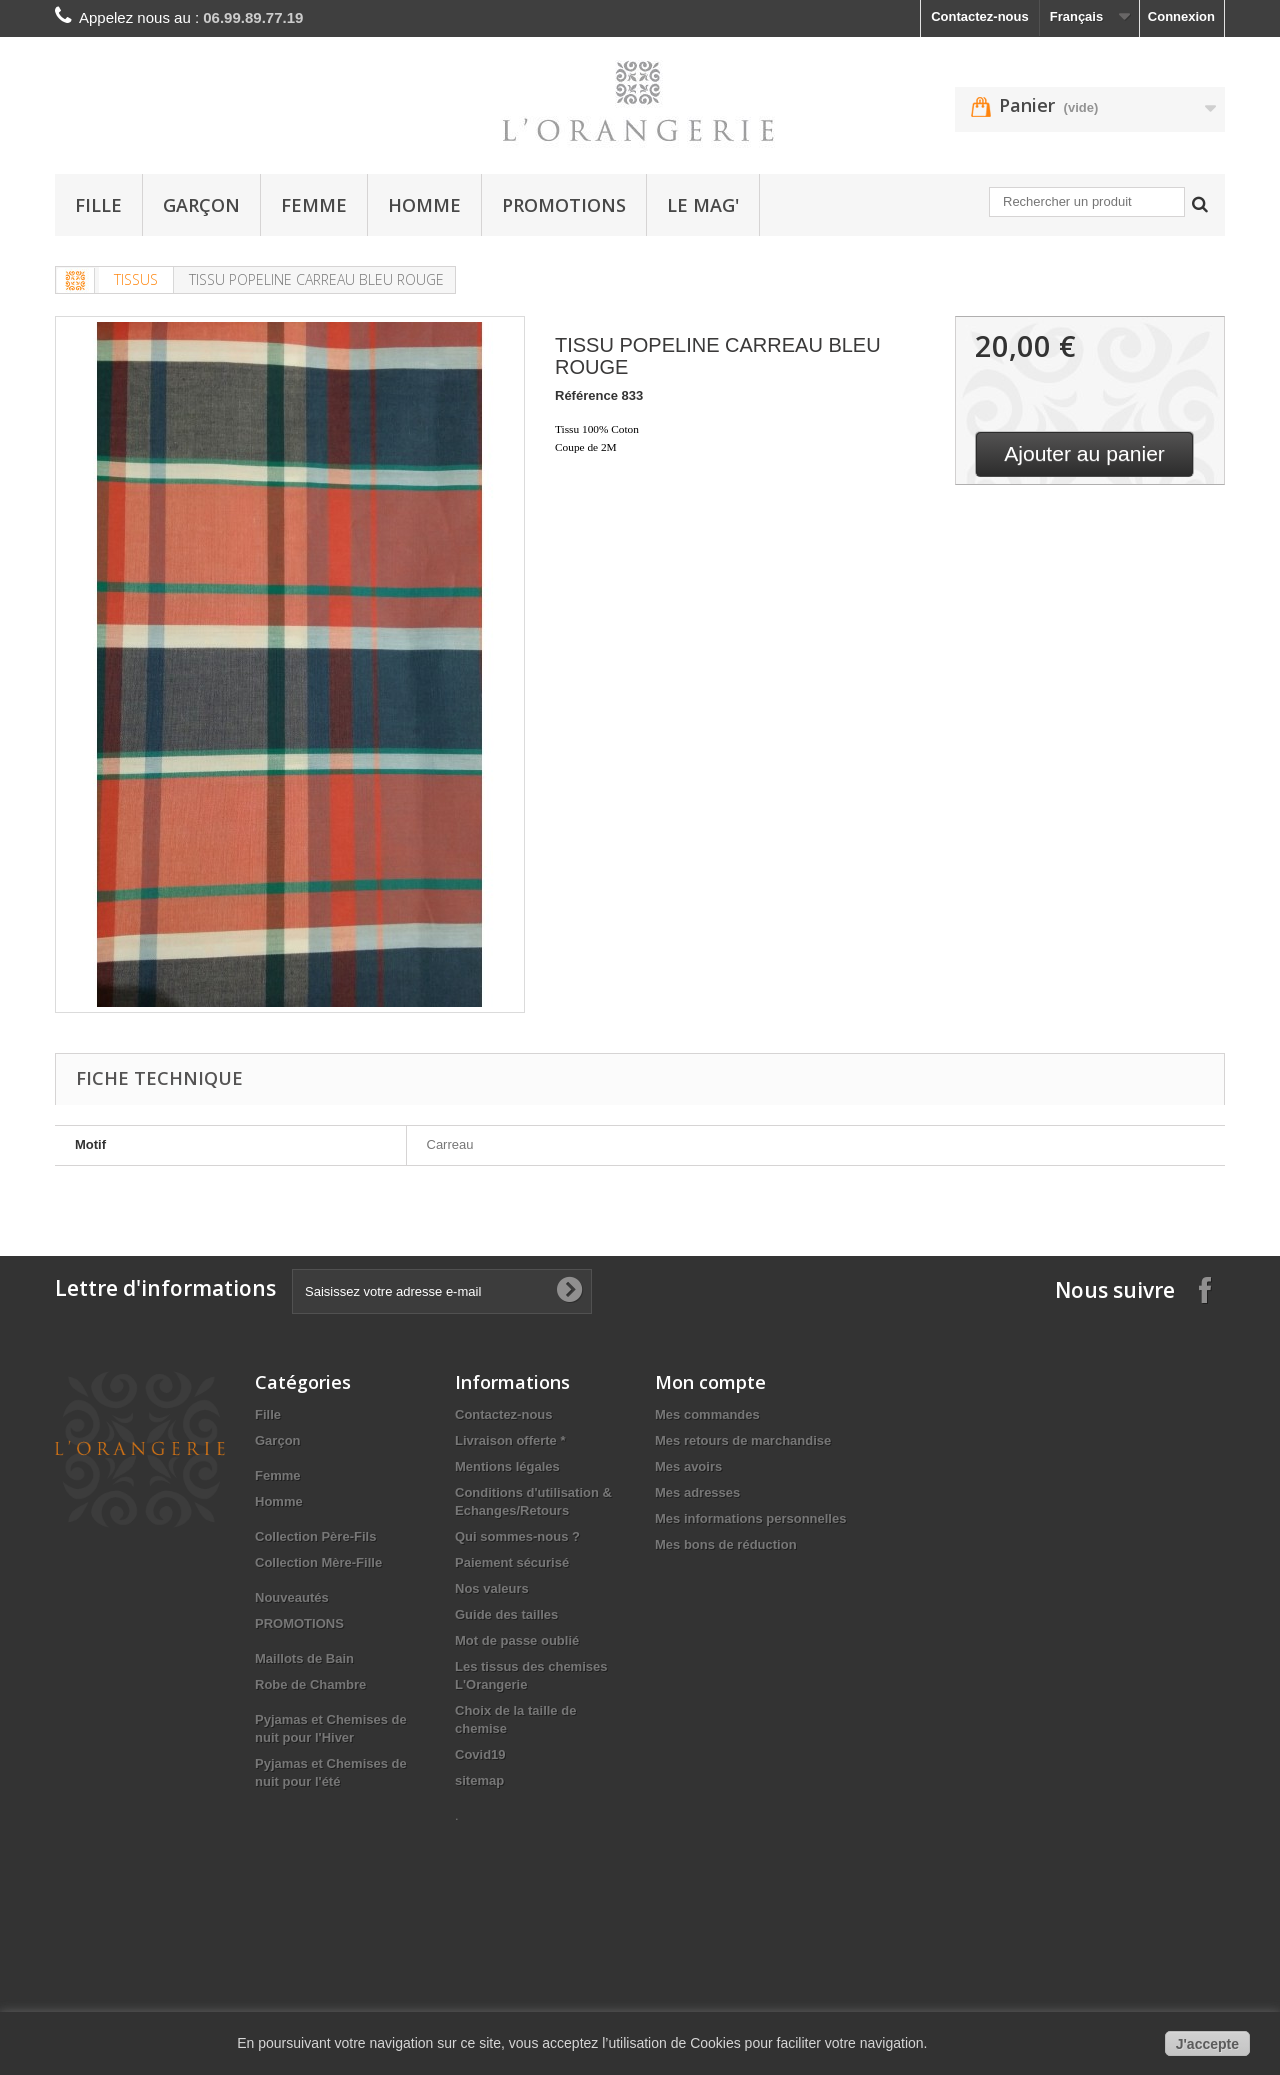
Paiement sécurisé (512, 1562)
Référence (586, 395)
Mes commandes (707, 1414)
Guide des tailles (506, 1614)
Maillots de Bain (304, 1658)
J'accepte (1207, 2044)
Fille (98, 205)
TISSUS (136, 279)
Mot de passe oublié (517, 1640)
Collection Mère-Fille (318, 1562)
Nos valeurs (492, 1588)
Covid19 (480, 1754)
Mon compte (710, 1382)
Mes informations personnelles (750, 1518)
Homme (424, 205)
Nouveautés (292, 1597)
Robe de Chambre (310, 1684)
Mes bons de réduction (726, 1544)
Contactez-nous (980, 16)
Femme (314, 205)
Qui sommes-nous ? (517, 1536)
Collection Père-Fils (315, 1536)
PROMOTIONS (564, 205)
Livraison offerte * (510, 1440)
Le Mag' (703, 205)
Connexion (1181, 16)
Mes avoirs (688, 1466)
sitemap (479, 1780)
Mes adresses (697, 1492)
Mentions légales (507, 1466)
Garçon (201, 205)
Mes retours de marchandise (743, 1440)
